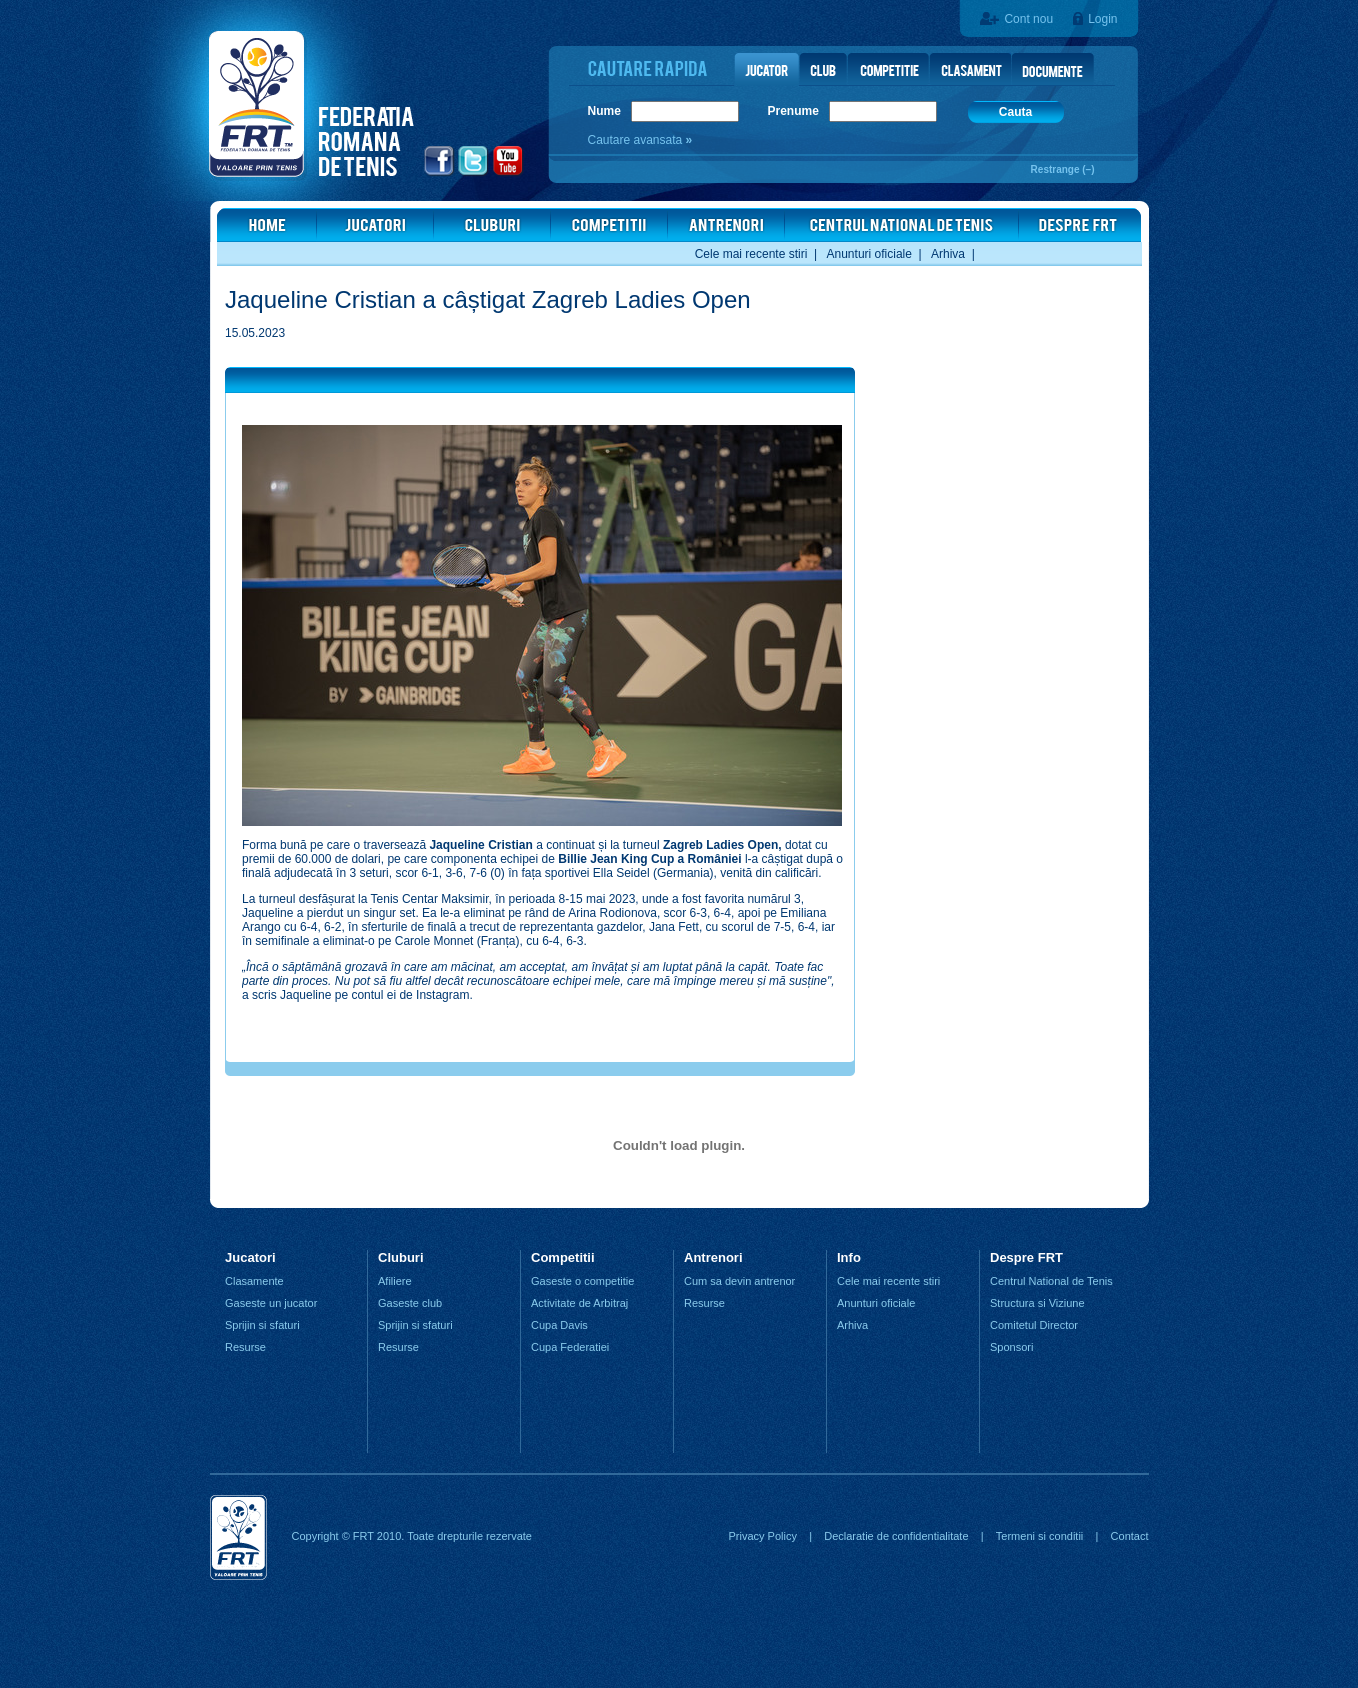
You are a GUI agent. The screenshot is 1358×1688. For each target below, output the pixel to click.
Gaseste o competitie (582, 1281)
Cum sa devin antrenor (739, 1281)
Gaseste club (410, 1303)
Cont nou (1028, 19)
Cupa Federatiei (570, 1347)
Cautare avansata (637, 140)
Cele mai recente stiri (751, 254)
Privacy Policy (762, 1536)
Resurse (245, 1347)
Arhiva (948, 254)
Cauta (1015, 112)
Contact (1130, 1536)
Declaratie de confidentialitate (896, 1536)
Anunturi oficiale (869, 254)
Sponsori (1011, 1347)
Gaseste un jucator (271, 1303)
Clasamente (254, 1281)
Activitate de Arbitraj (579, 1303)
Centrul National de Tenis (1051, 1281)
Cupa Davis (559, 1325)
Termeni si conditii (1039, 1536)
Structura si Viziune (1037, 1303)
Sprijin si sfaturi (262, 1325)
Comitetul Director (1034, 1325)
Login (1102, 19)
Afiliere (395, 1281)
